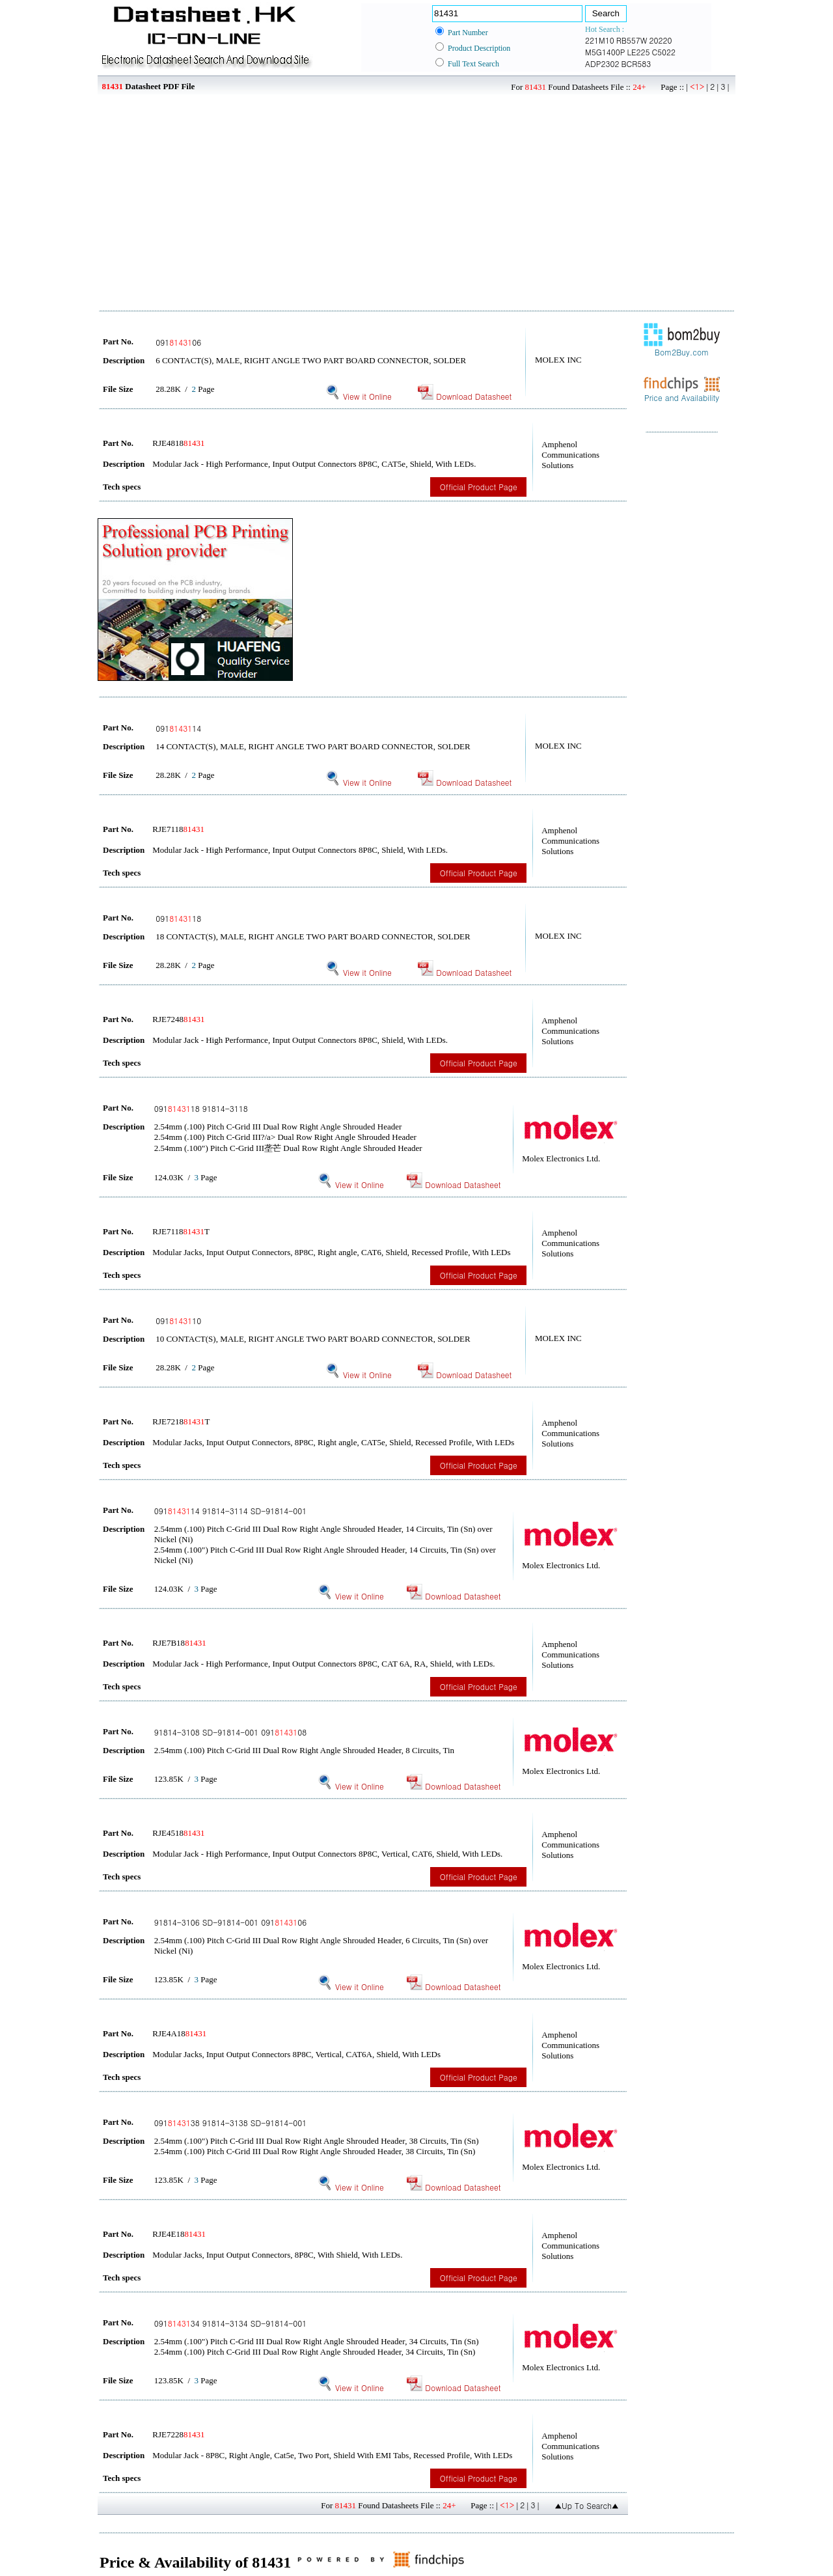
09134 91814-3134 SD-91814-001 (230, 2323)
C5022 (663, 51)
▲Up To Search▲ (586, 2505)
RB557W (632, 40)
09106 (178, 342)
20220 (660, 40)
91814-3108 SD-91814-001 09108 (230, 1732)
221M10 (599, 40)
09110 (178, 1320)
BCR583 (636, 63)
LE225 (638, 51)
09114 (178, 728)
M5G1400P (605, 51)
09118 (178, 918)
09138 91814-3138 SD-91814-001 (230, 2122)
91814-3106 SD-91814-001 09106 (230, 1922)
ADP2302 (602, 63)
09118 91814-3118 (201, 1108)
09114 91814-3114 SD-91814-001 (230, 1510)
